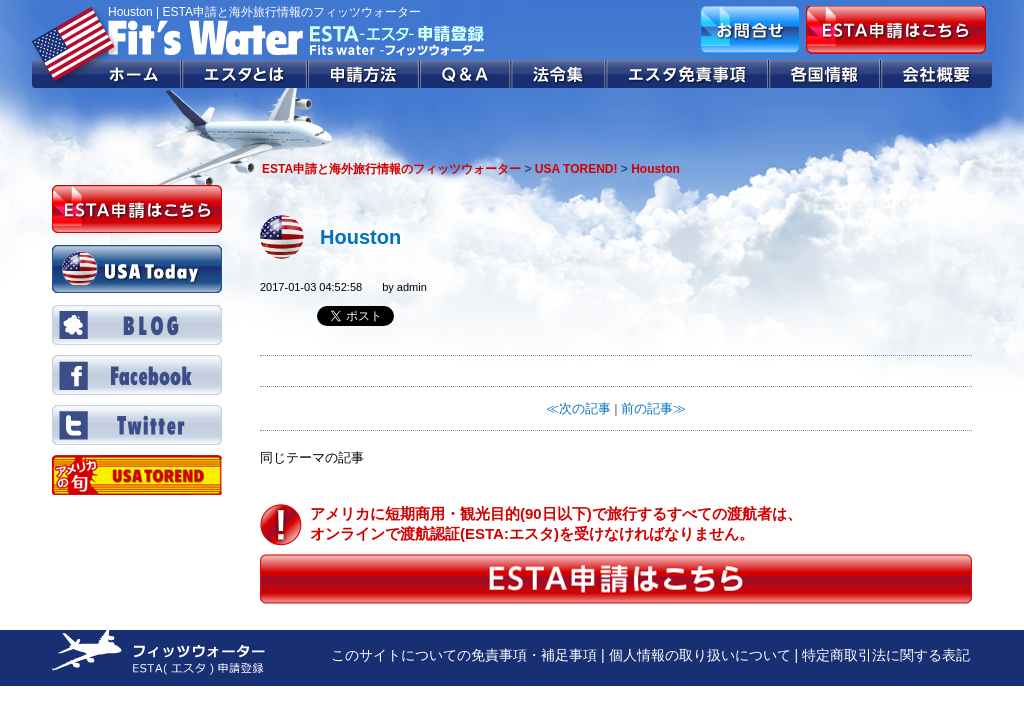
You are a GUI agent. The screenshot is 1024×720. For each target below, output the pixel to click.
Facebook (137, 375)
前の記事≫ (653, 408)
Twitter (137, 425)
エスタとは (245, 74)
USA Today (137, 269)
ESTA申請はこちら (896, 30)
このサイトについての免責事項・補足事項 (464, 655)
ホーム (107, 74)
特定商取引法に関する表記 (886, 655)
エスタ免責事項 (688, 74)
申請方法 (364, 74)
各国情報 (825, 74)
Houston (360, 237)
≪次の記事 (578, 408)
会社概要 (936, 74)
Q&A (466, 74)
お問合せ (750, 30)
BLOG (137, 325)
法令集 (559, 74)
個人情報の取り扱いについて (700, 655)
